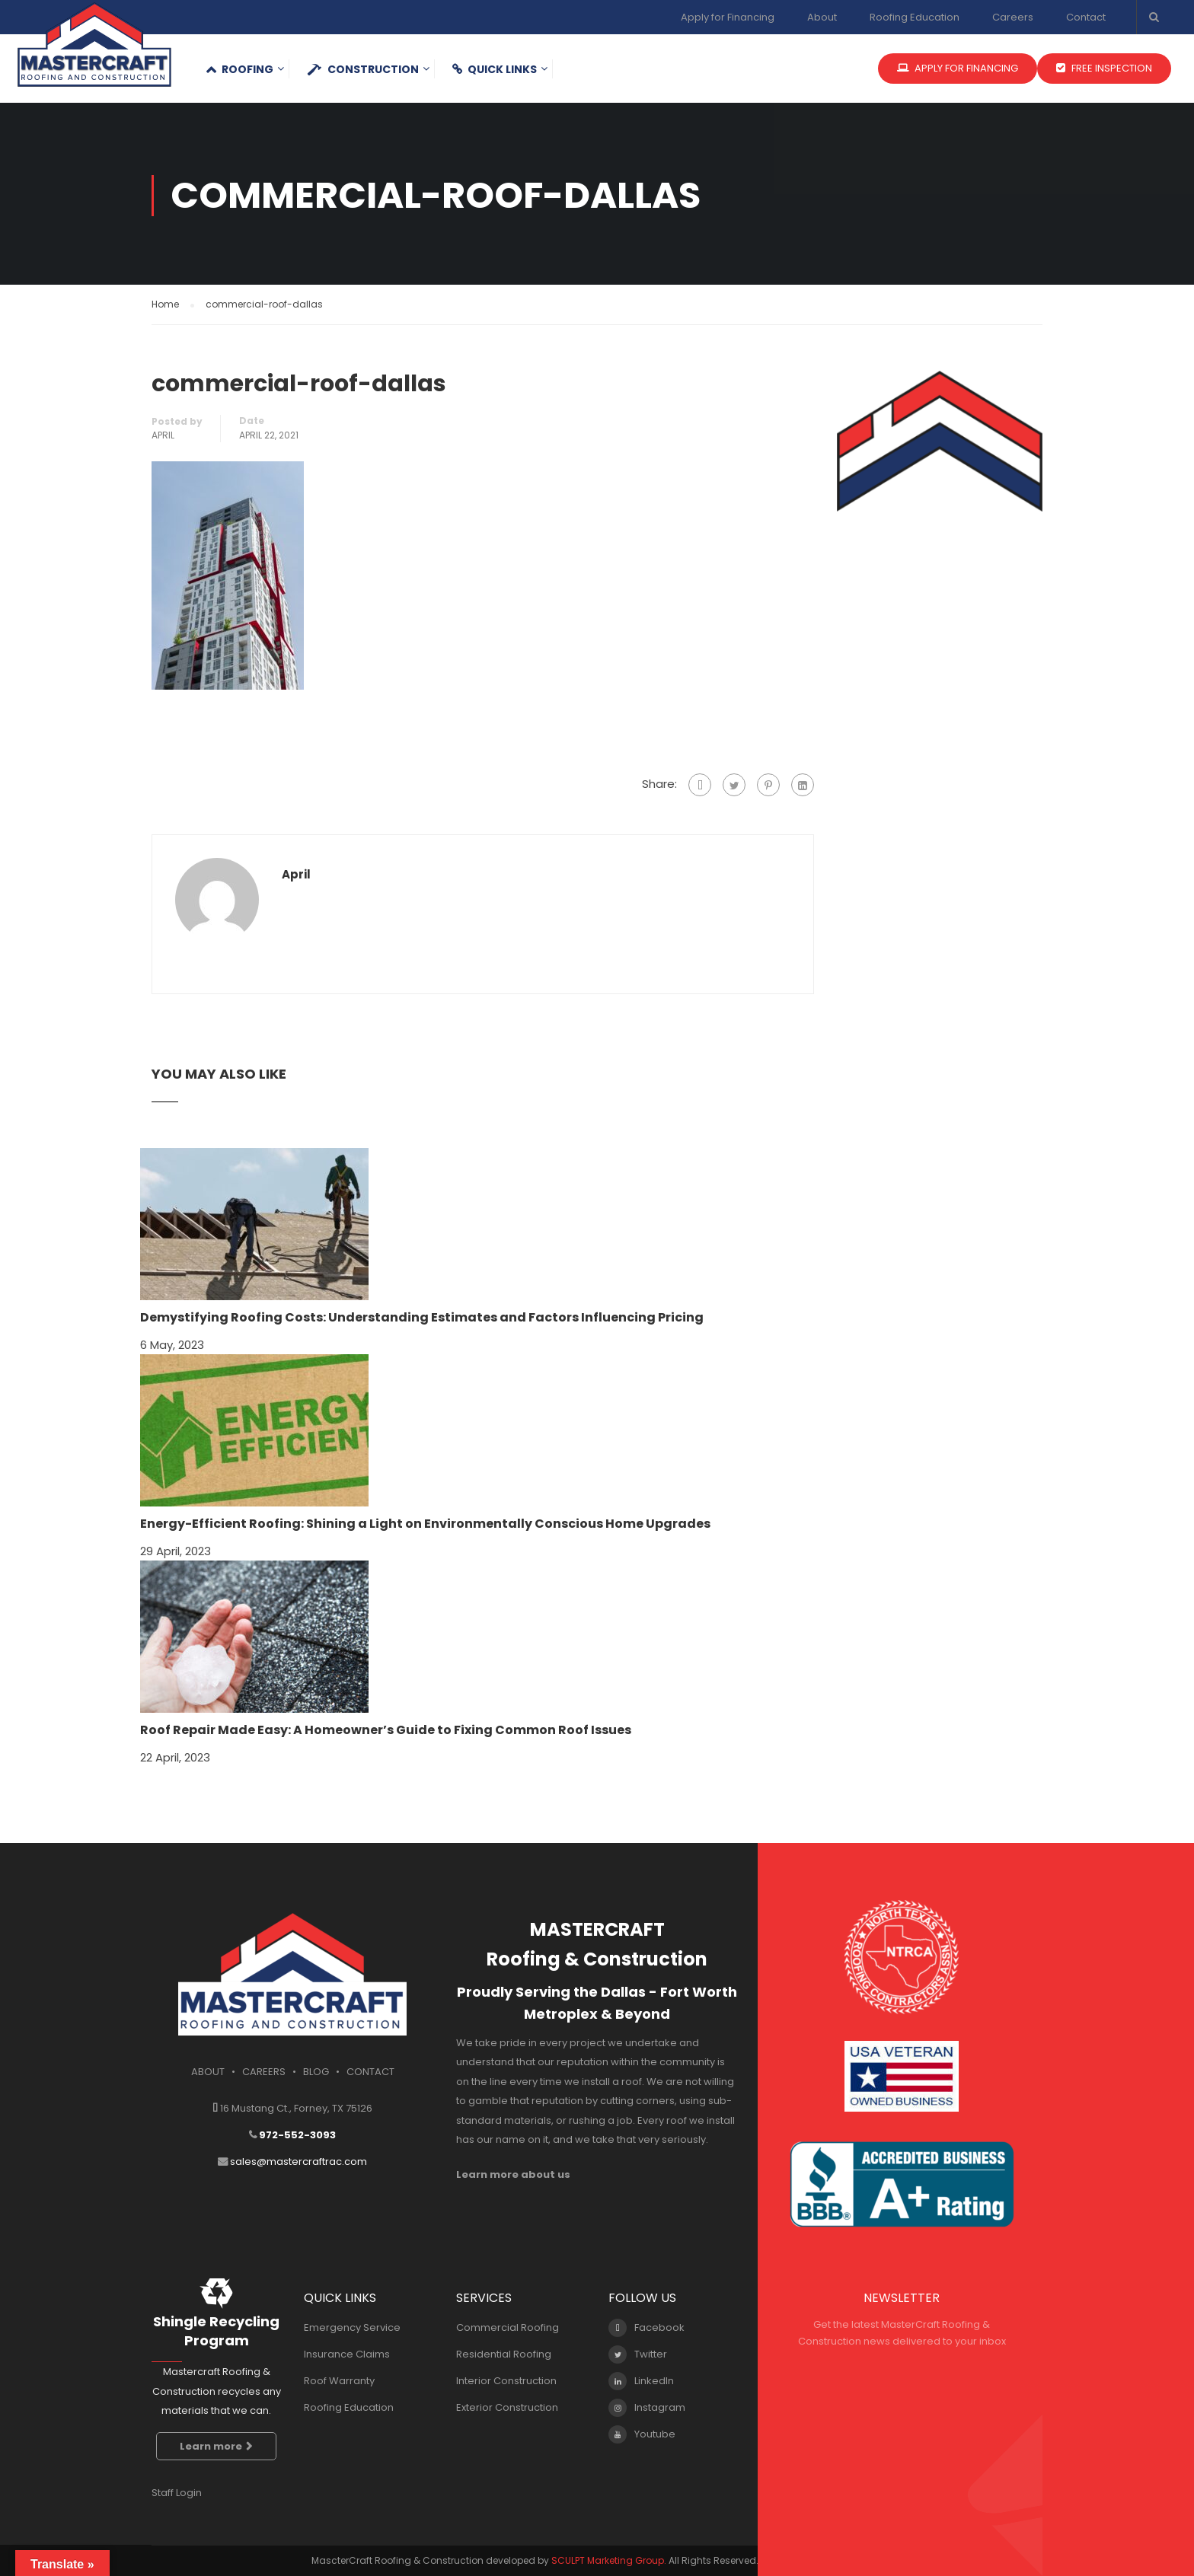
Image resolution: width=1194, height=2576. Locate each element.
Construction (363, 69)
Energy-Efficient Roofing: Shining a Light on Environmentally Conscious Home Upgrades (425, 1523)
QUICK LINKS (494, 69)
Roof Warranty (339, 2381)
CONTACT (370, 2071)
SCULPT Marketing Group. (608, 2560)
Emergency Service (352, 2327)
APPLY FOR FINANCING (957, 68)
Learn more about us (513, 2174)
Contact (1086, 17)
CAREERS (264, 2071)
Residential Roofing (503, 2354)
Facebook (646, 2328)
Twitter (637, 2354)
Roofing (239, 69)
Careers (1012, 17)
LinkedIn (641, 2381)
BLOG (316, 2071)
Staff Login (177, 2492)
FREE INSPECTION (1104, 68)
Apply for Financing (727, 17)
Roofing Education (914, 17)
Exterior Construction (507, 2407)
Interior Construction (506, 2381)
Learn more (216, 2446)
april (163, 435)
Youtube (641, 2434)
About (822, 17)
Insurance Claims (347, 2354)
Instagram (646, 2408)
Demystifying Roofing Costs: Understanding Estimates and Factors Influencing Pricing (422, 1317)
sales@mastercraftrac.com (298, 2161)
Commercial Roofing (507, 2327)
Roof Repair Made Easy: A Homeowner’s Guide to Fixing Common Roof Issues (385, 1730)
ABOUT (208, 2071)
